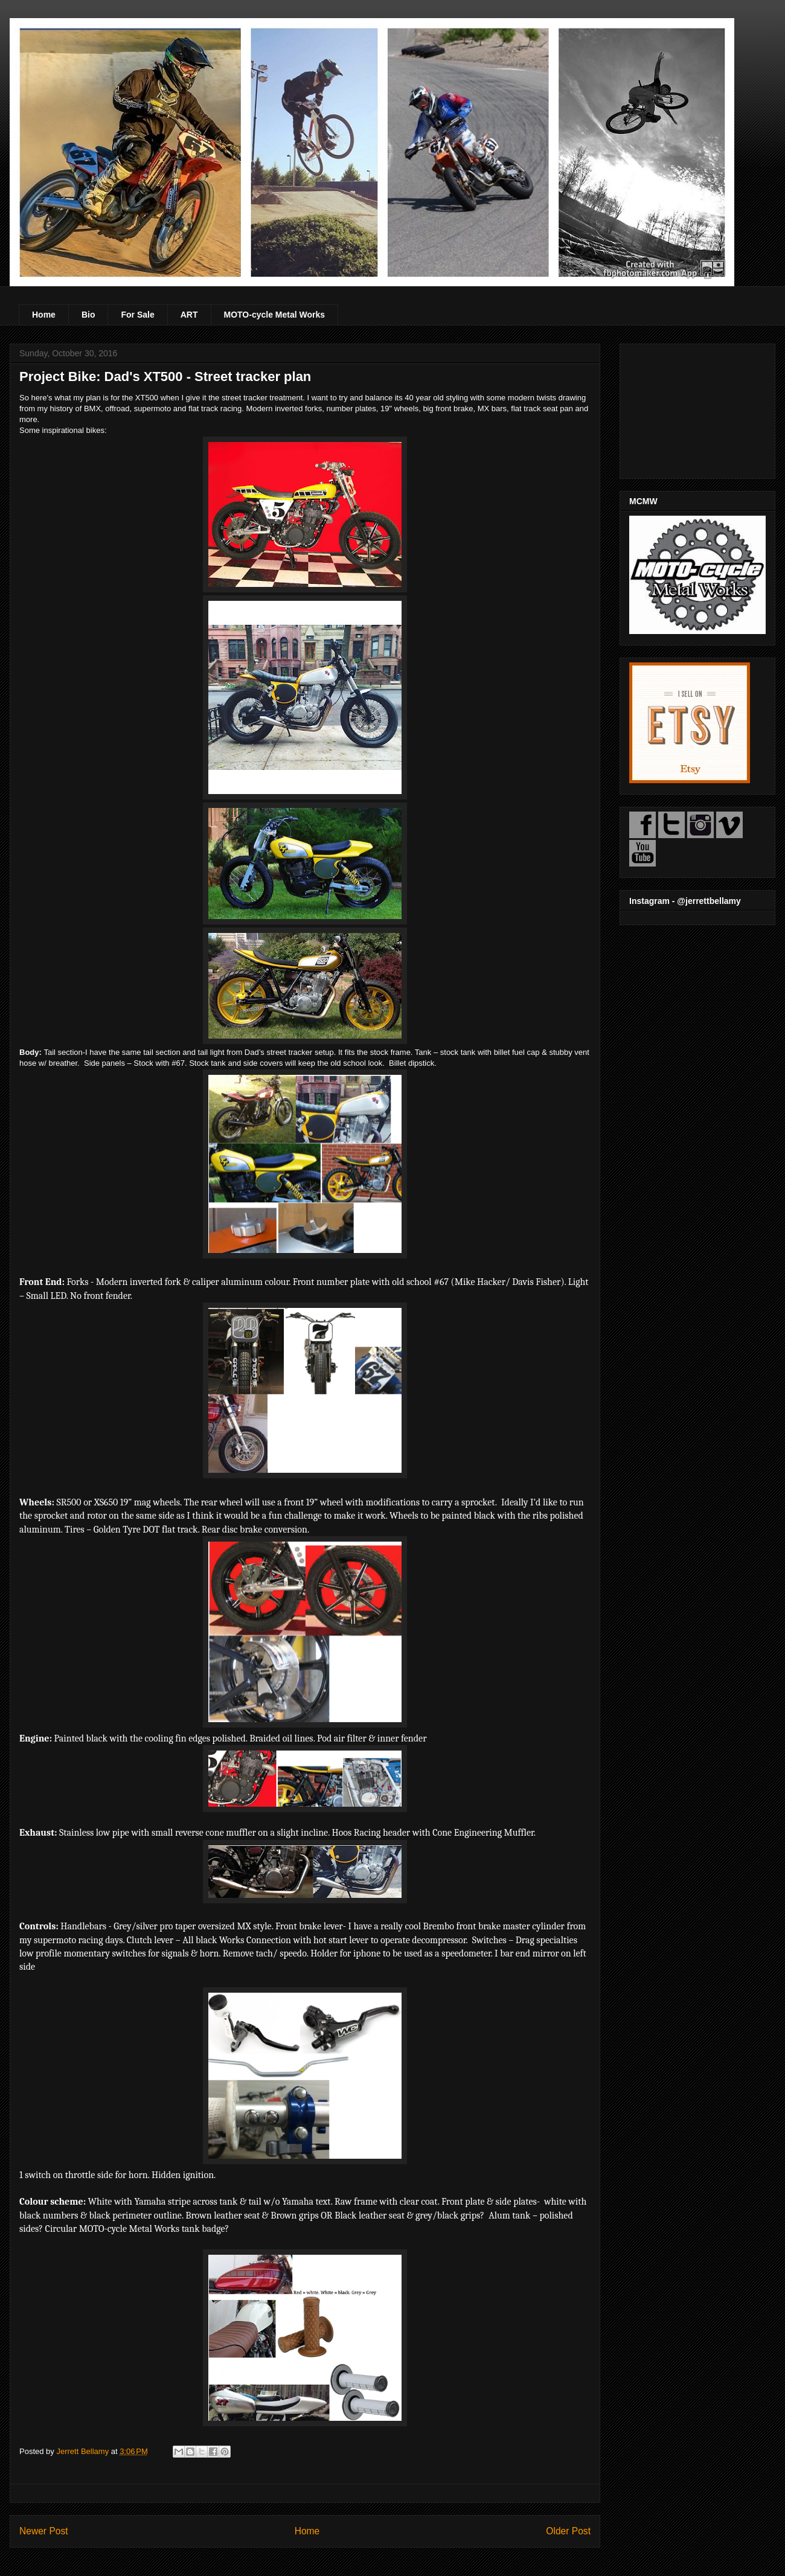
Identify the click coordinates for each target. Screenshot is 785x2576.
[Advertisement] (697, 408)
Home (44, 314)
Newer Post (43, 2531)
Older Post (568, 2531)
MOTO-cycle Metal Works (274, 314)
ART (189, 314)
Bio (88, 314)
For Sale (137, 314)
